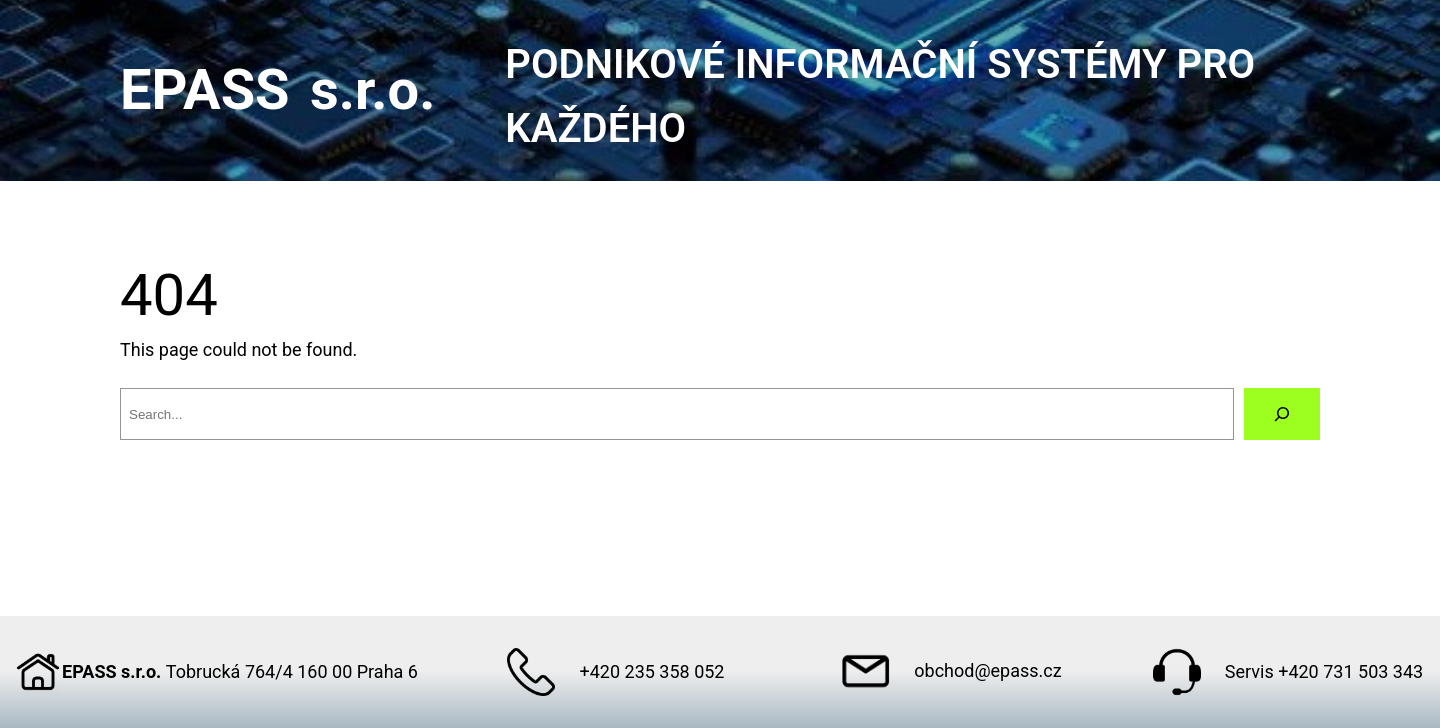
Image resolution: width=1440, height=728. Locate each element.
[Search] (1282, 414)
